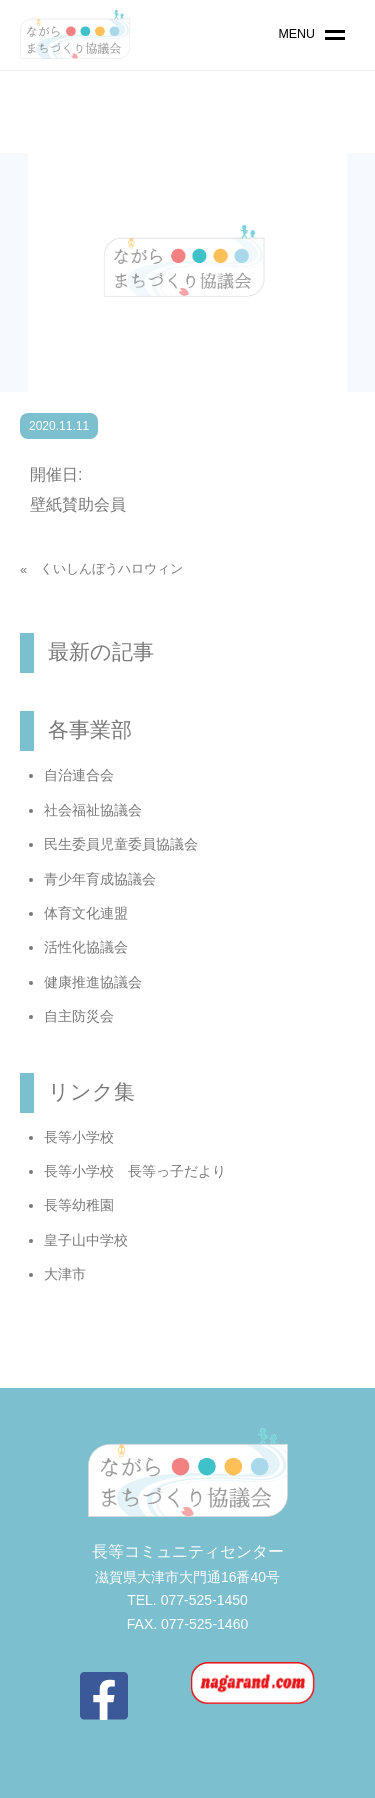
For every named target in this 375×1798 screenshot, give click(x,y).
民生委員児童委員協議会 (121, 844)
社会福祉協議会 (93, 810)
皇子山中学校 (86, 1240)
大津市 (65, 1274)
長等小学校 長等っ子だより (135, 1171)
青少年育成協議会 (100, 879)
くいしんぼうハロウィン (111, 568)
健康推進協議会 (93, 982)
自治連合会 (79, 775)
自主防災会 (79, 1016)
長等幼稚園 (79, 1205)
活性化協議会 (86, 947)
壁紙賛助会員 (78, 504)
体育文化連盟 (86, 913)
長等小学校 (79, 1137)
